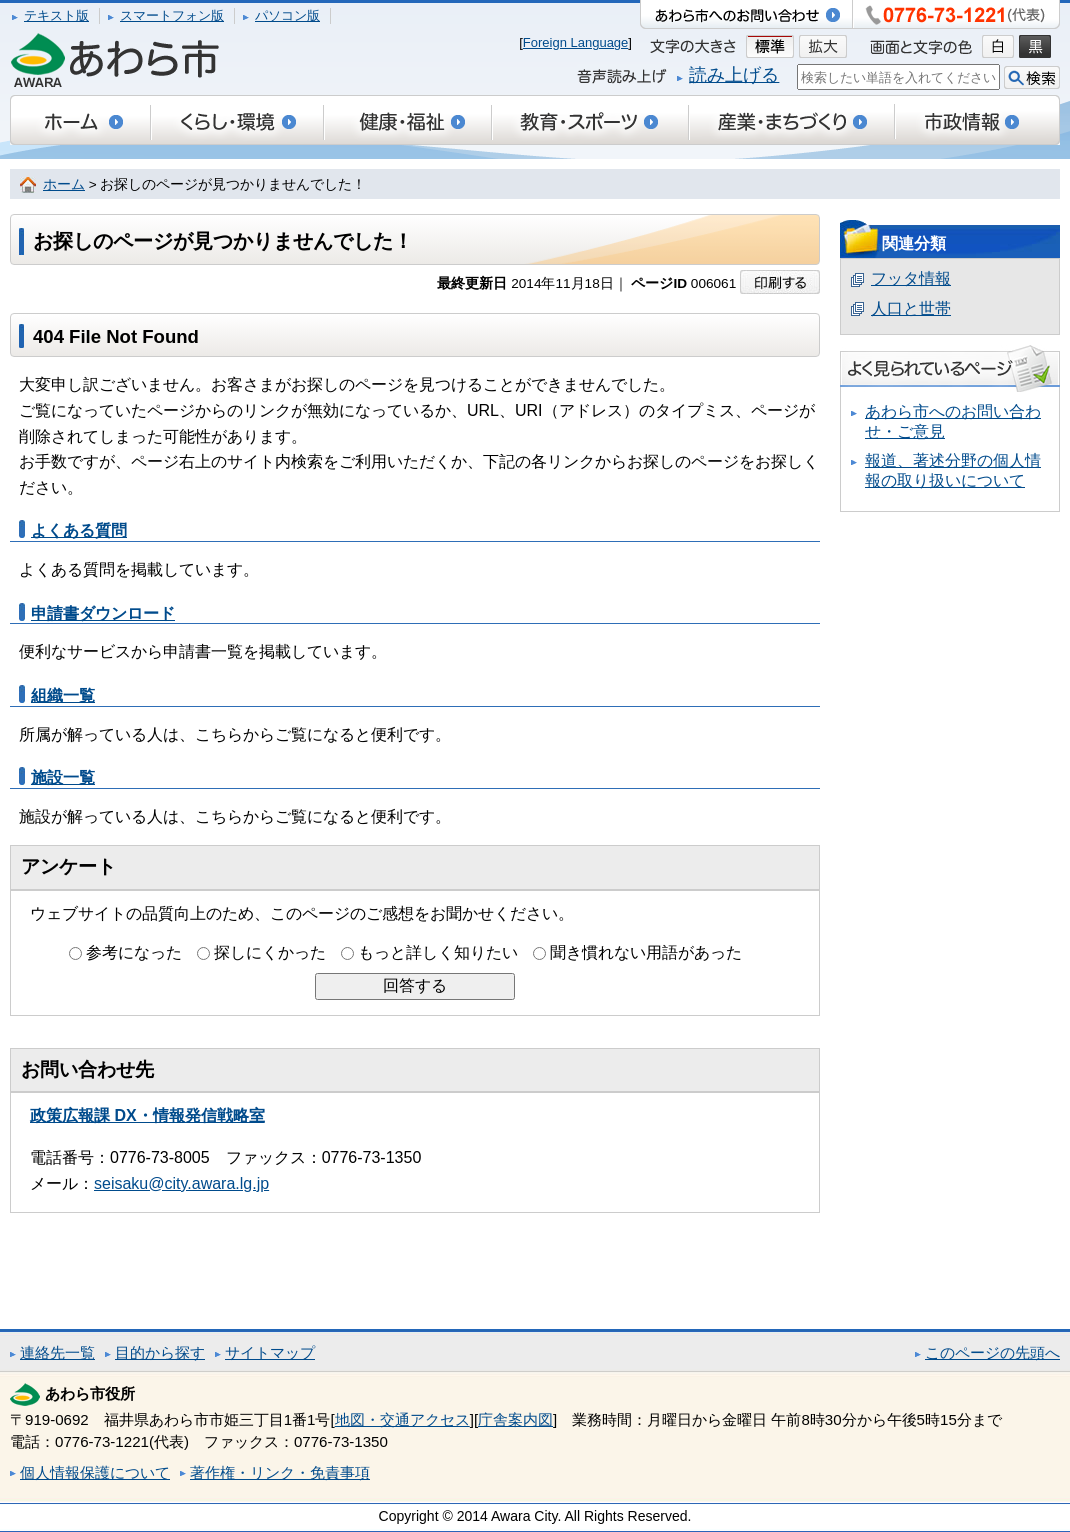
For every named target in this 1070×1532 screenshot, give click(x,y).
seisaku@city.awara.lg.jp (181, 1183)
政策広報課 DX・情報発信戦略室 (147, 1115)
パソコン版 (287, 15)
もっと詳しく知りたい (438, 952)
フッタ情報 (911, 278)
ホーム (64, 184)
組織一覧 (63, 695)
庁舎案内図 (515, 1419)
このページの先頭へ (992, 1352)
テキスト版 (56, 15)
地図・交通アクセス (402, 1419)
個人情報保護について (95, 1472)
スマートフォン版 (172, 15)
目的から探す (160, 1352)
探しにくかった (270, 952)
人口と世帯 (911, 308)
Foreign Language (576, 42)
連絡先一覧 (57, 1352)
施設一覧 (63, 777)
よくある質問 (79, 530)
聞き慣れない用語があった (646, 952)
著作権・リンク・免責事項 (280, 1472)
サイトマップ (270, 1352)
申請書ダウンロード (103, 613)
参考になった (134, 952)
